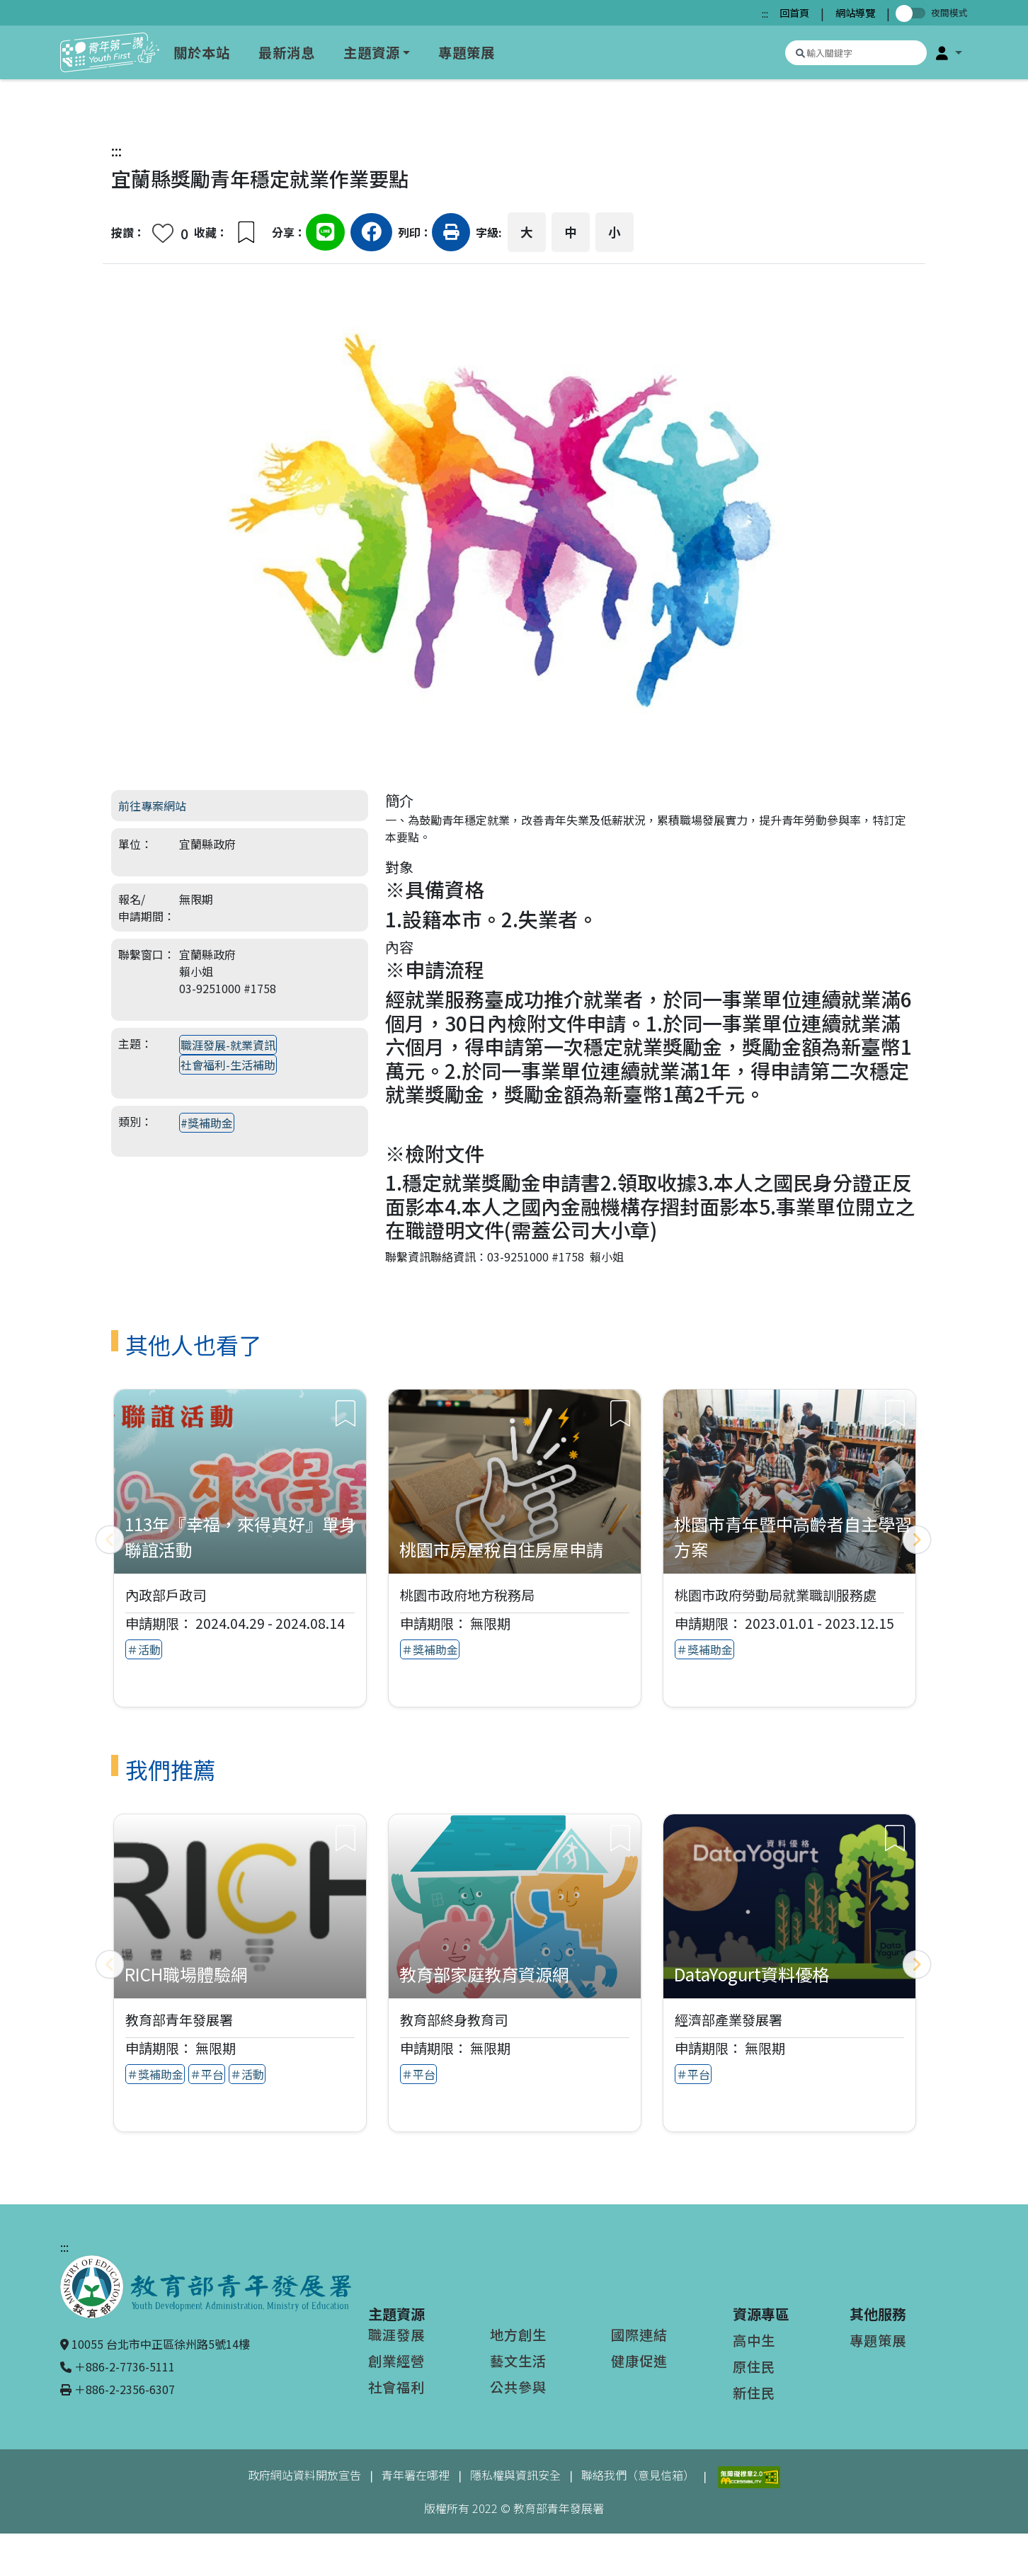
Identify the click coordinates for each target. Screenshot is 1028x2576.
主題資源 (371, 52)
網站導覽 (855, 12)
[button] (949, 52)
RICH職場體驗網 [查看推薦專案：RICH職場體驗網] (186, 1974)
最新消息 (286, 52)
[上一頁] (110, 1539)
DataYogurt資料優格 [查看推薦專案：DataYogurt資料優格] (751, 1974)
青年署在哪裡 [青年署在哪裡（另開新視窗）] (416, 2474)
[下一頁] (917, 1539)
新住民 (754, 2393)
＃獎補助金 (429, 1649)
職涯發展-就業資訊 (228, 1044)
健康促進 (639, 2361)
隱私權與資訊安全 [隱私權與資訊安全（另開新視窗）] (515, 2474)
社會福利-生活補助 (228, 1064)
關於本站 (201, 52)
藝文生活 (518, 2361)
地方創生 (518, 2335)
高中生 (754, 2340)
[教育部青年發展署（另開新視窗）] (206, 2285)
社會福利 (396, 2387)
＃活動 (144, 1649)
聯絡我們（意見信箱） (638, 2474)
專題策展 (466, 52)
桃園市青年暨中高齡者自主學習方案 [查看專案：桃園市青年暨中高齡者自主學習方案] (793, 1536)
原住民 (754, 2366)
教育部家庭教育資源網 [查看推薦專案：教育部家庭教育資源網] (484, 1974)
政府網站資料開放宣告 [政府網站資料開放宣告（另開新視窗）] (304, 2474)
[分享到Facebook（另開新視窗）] (371, 234)
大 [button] (526, 232)
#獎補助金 (207, 1122)
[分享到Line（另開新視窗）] (325, 234)
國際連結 (639, 2335)
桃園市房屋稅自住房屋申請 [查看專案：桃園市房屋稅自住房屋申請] (501, 1549)
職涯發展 (396, 2335)
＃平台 (207, 2074)
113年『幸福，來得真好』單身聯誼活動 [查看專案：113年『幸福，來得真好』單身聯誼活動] (240, 1536)
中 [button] (570, 232)
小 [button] (614, 232)
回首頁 (794, 12)
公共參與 (518, 2387)
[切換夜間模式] (913, 13)
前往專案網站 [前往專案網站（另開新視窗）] (152, 805)
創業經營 (396, 2361)
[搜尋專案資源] (856, 52)
